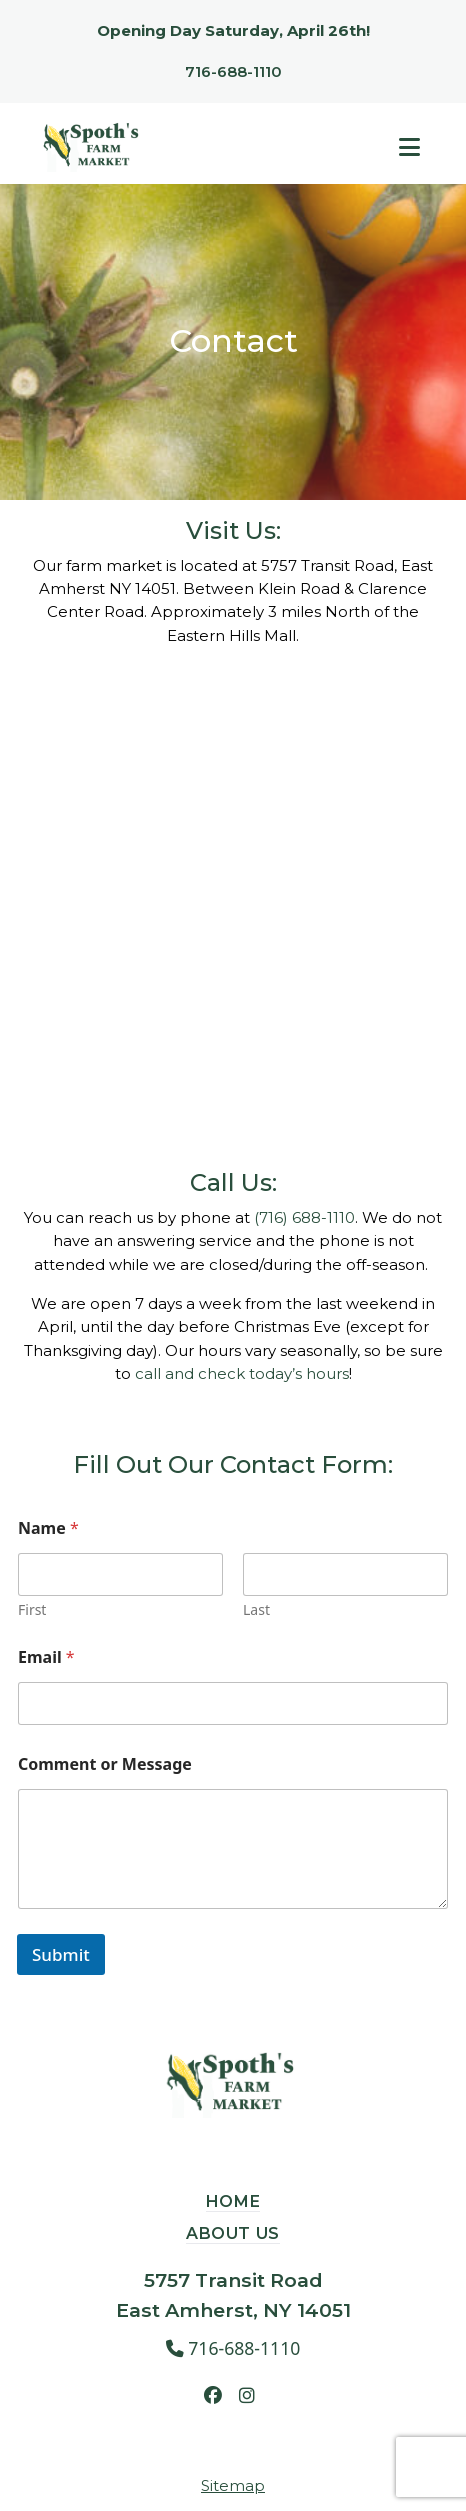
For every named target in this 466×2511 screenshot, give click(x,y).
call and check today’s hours (242, 1373)
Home (233, 2201)
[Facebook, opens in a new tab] (213, 2395)
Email (46, 1657)
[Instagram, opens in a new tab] (247, 2395)
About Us (233, 2233)
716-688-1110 (233, 71)
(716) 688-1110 (304, 1217)
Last (256, 1609)
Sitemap (233, 2485)
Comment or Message (105, 1764)
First (32, 1609)
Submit (61, 1954)
